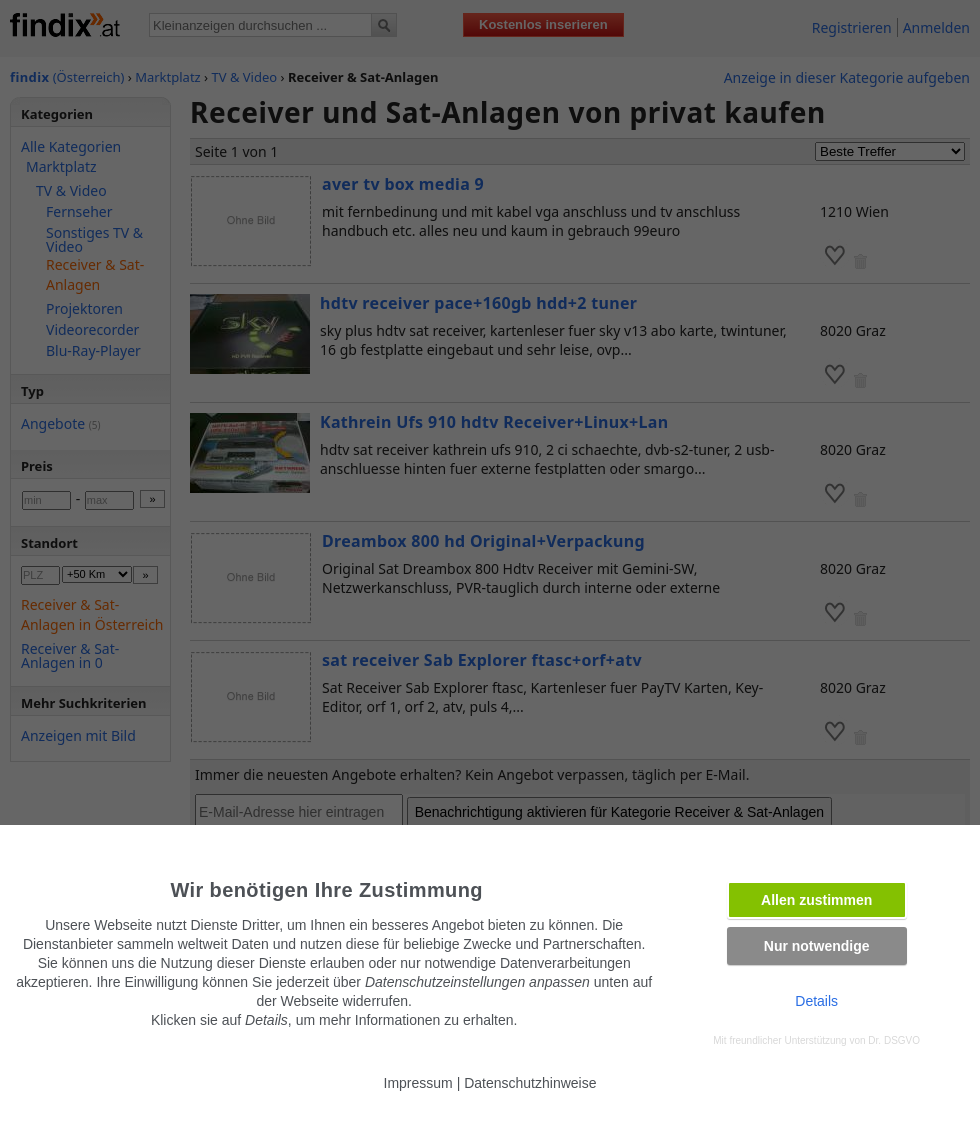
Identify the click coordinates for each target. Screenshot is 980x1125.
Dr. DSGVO (894, 1040)
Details (816, 1001)
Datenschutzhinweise (530, 1083)
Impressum (418, 1083)
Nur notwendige (817, 946)
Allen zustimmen (816, 900)
